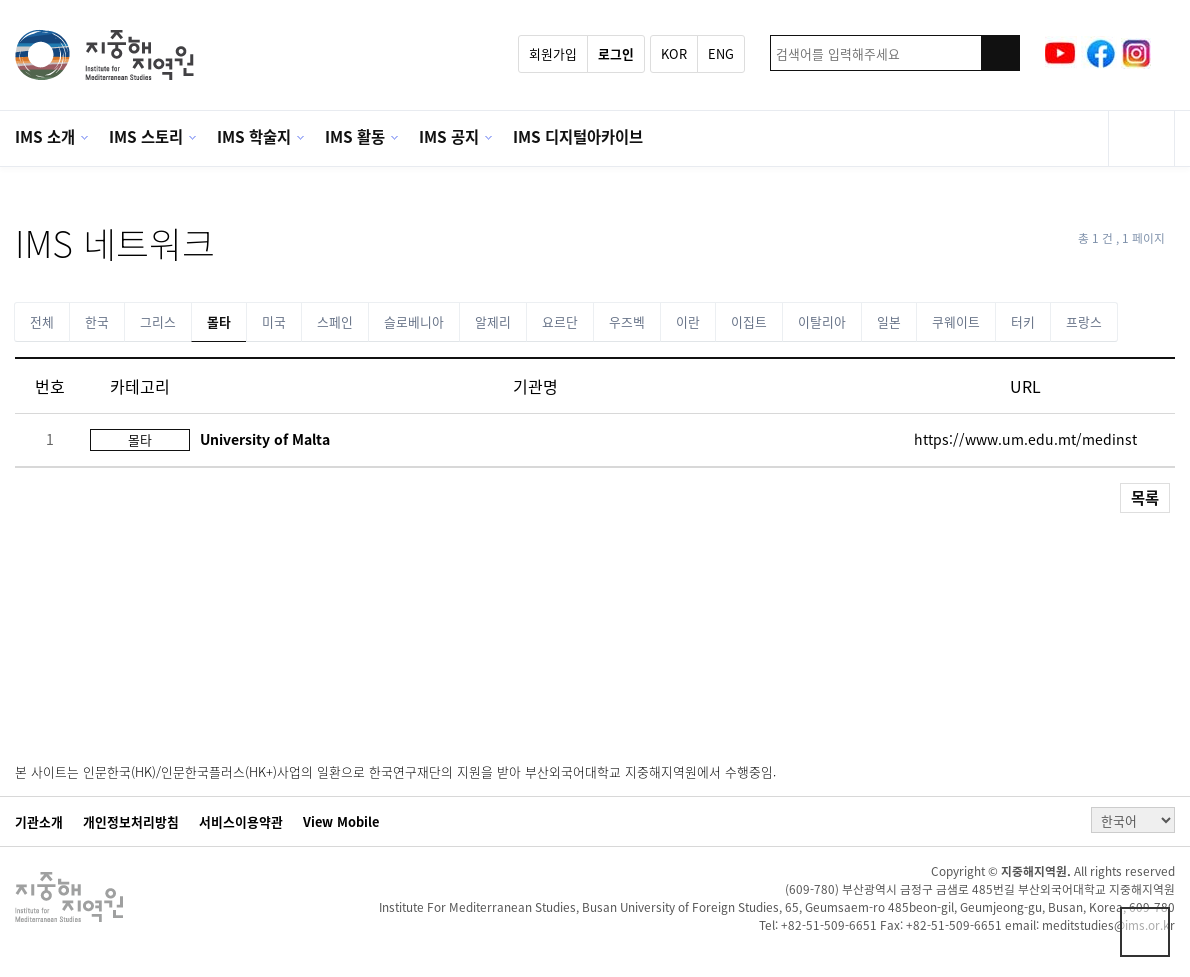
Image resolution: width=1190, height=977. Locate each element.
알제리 (493, 321)
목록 (1145, 497)
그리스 (158, 321)
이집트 (749, 321)
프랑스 (1084, 321)
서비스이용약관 (241, 822)
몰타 (219, 321)
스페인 (335, 321)
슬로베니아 (414, 321)
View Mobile (341, 822)
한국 (97, 321)
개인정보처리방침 (131, 822)
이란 (688, 321)
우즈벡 (627, 321)
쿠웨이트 (956, 321)
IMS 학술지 (254, 136)
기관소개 (39, 822)
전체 (42, 321)
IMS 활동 (355, 136)
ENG (721, 53)
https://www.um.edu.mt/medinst (1025, 439)
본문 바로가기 (0, 0)
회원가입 (553, 53)
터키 (1023, 321)
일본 (889, 321)
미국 (274, 321)
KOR (674, 53)
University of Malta (265, 439)
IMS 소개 (45, 136)
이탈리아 (822, 321)
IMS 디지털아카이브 (578, 136)
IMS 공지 (449, 136)
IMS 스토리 (146, 136)
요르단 (560, 321)
